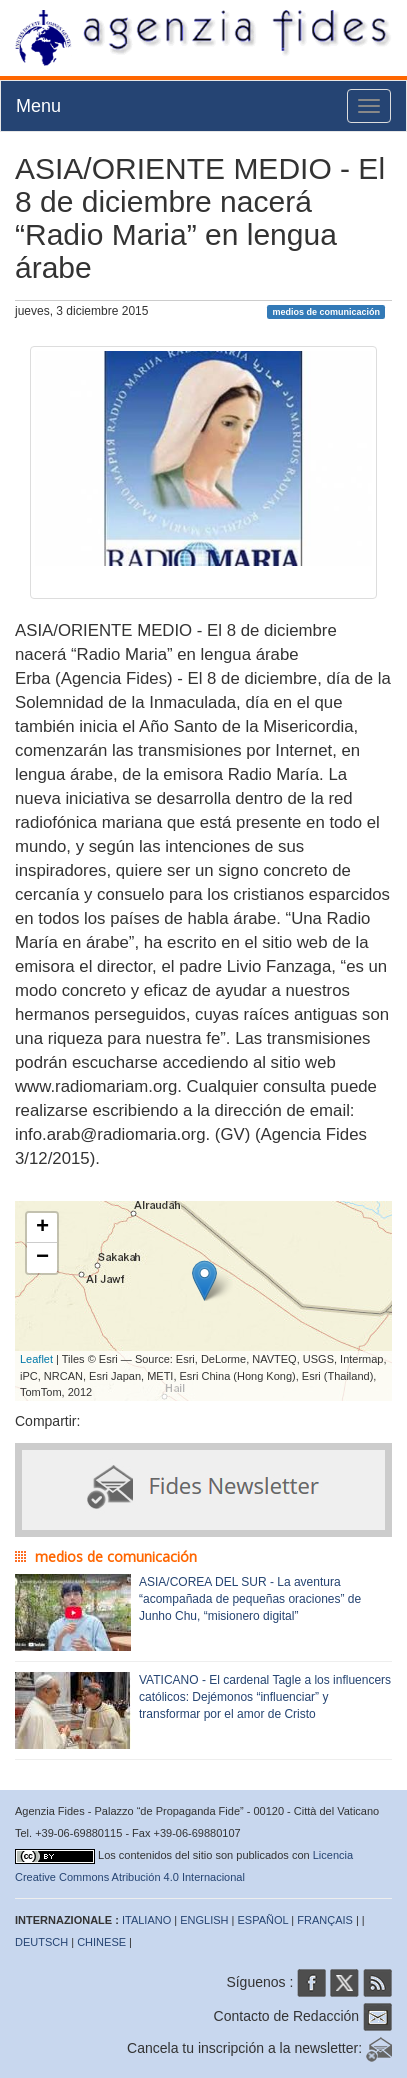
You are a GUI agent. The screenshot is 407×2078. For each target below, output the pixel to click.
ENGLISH (204, 1920)
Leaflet (36, 1359)
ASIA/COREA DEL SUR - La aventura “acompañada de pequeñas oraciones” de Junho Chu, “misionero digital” (250, 1599)
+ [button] (42, 1228)
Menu (38, 106)
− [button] (42, 1258)
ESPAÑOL (263, 1920)
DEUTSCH (41, 1942)
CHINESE (101, 1942)
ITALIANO (146, 1920)
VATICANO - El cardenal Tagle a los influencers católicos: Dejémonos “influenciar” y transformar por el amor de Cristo (265, 1697)
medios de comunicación (326, 312)
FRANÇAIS (325, 1920)
